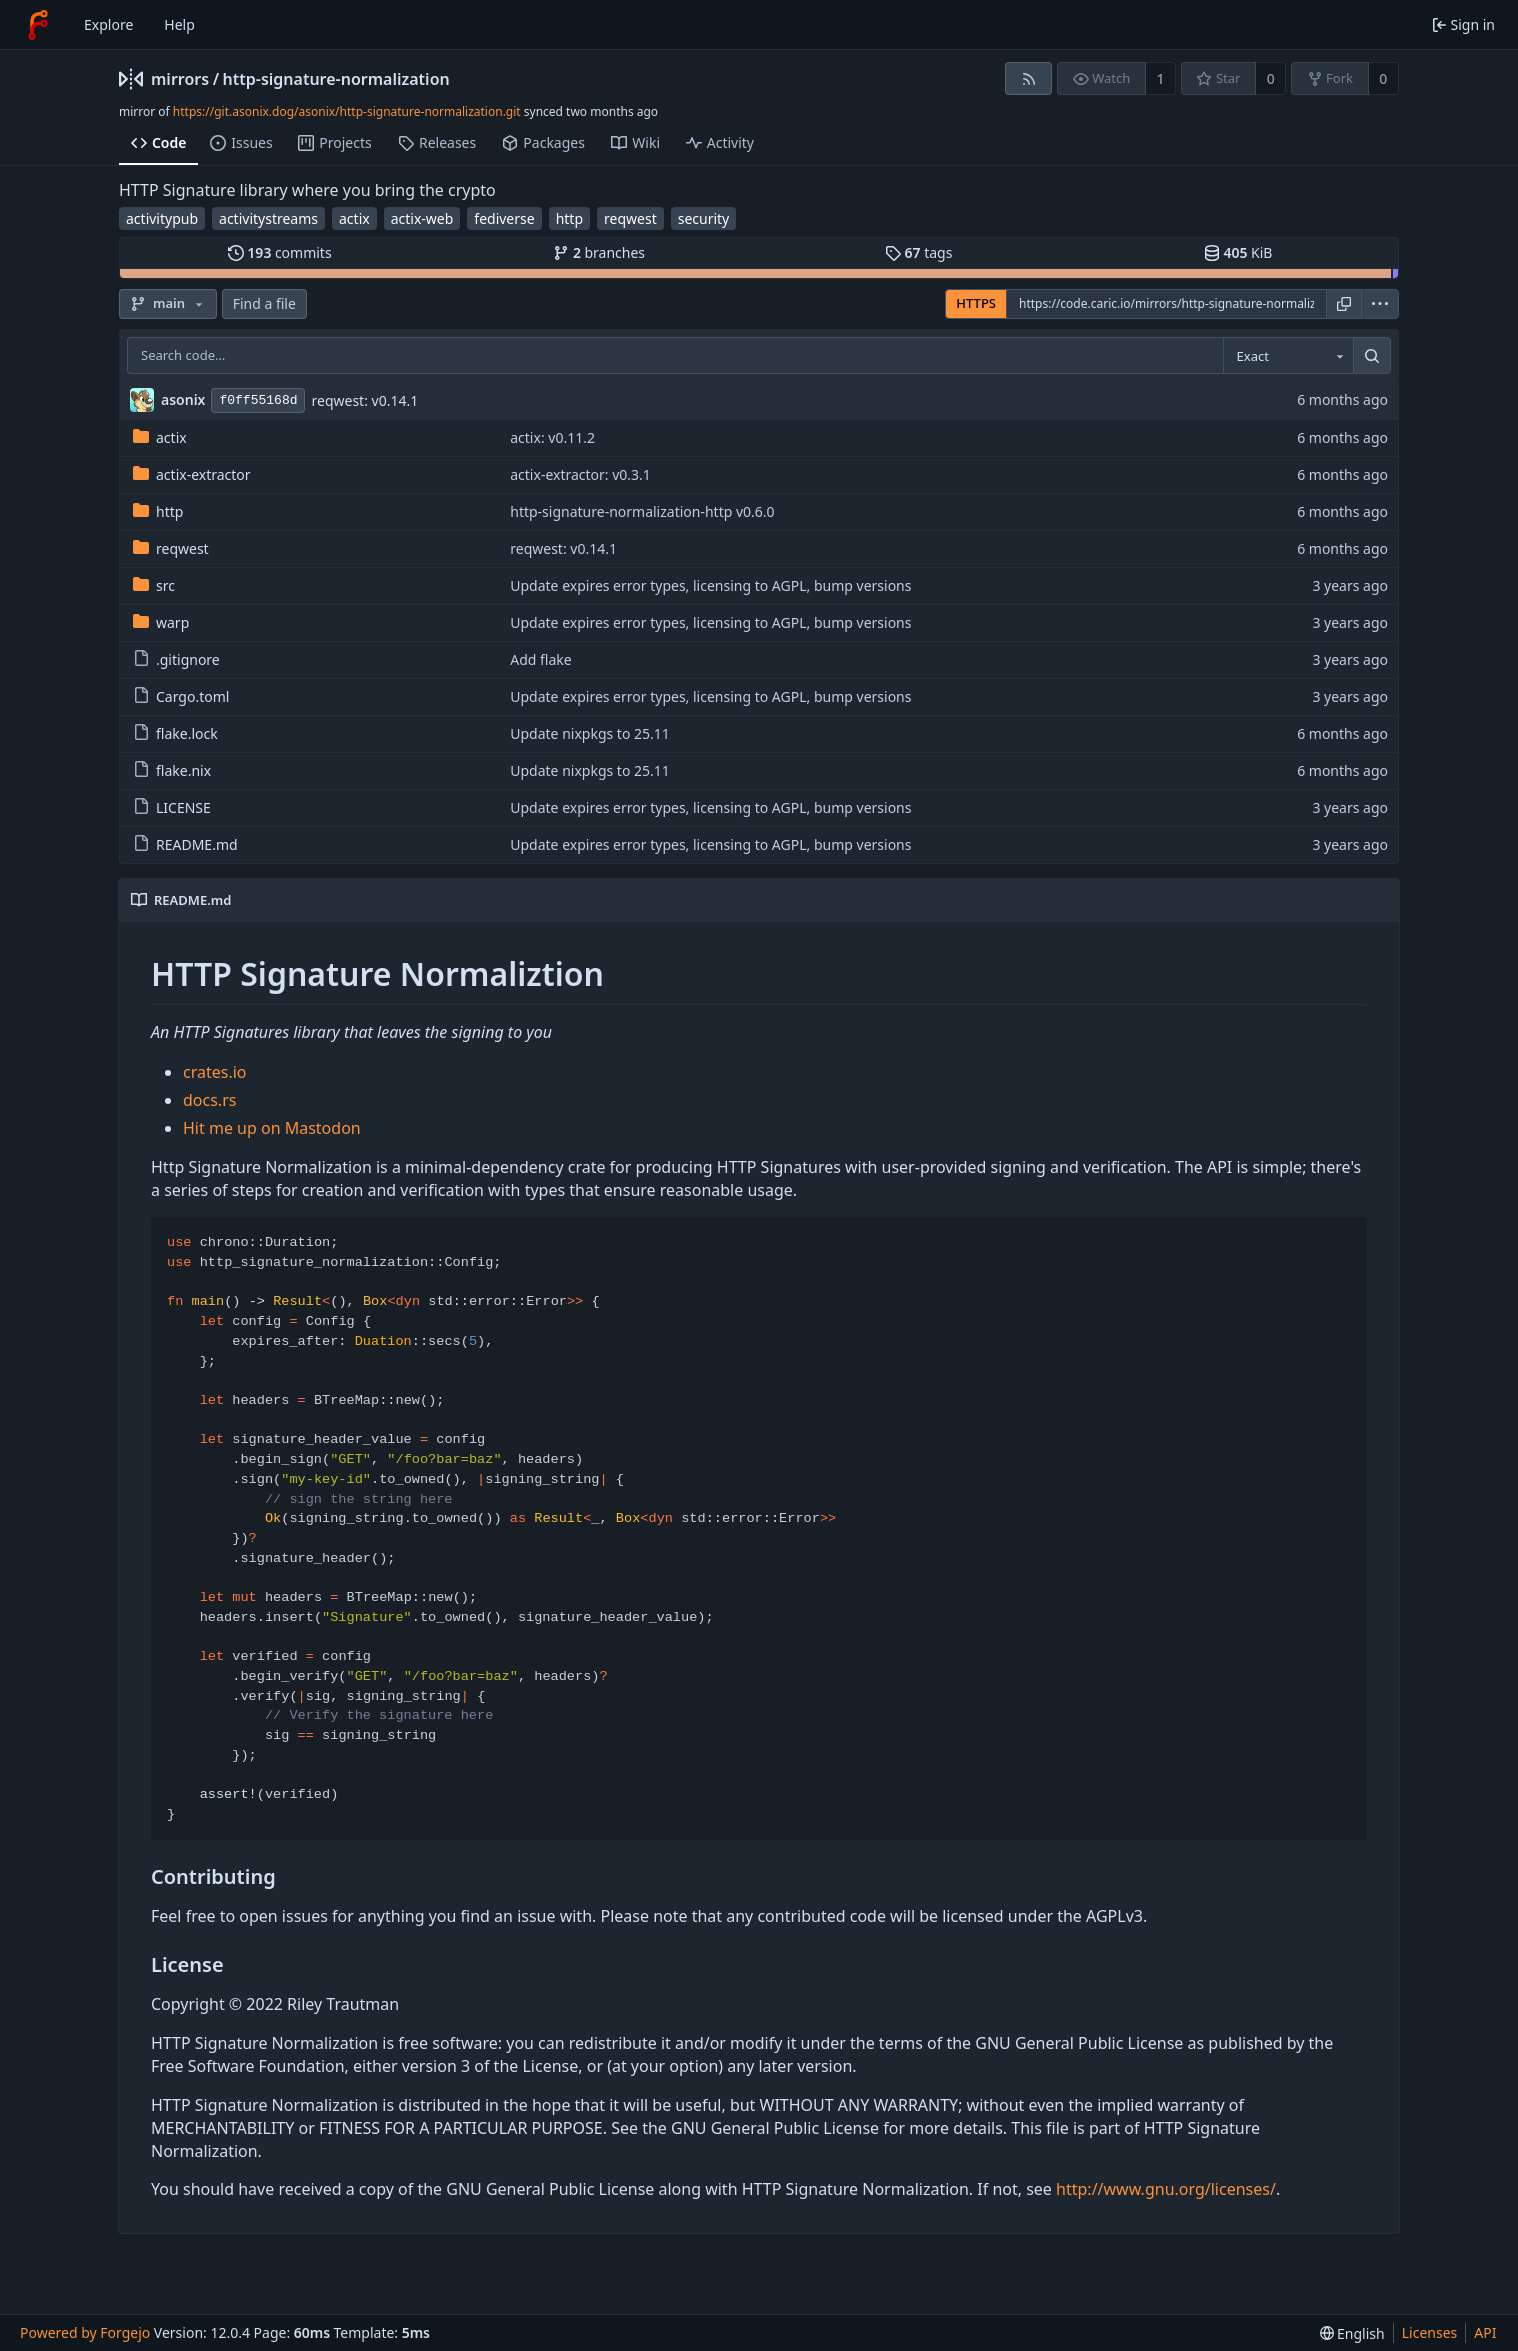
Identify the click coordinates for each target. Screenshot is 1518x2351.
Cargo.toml (181, 696)
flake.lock (175, 733)
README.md (185, 844)
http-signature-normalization (336, 79)
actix (354, 218)
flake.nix (172, 770)
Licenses (1430, 2332)
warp (161, 622)
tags (918, 252)
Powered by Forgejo (85, 2332)
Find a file (264, 303)
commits (280, 252)
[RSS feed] (1028, 78)
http (569, 218)
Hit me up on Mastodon (272, 1128)
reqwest (630, 218)
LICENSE (172, 807)
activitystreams (268, 218)
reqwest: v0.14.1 (364, 400)
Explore (108, 24)
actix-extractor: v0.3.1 (580, 474)
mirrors (180, 79)
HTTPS (976, 303)
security (704, 218)
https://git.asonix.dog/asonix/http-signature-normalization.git (347, 111)
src (154, 585)
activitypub (162, 218)
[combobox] (1288, 356)
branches (599, 252)
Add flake (540, 659)
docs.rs (209, 1100)
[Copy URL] (1344, 304)
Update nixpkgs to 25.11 (590, 733)
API (1485, 2332)
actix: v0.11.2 (552, 437)
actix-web (422, 218)
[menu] (1380, 304)
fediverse (504, 218)
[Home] (38, 25)
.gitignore (176, 659)
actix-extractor (192, 474)
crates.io (215, 1072)
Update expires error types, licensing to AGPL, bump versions (710, 585)
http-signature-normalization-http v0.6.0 (642, 511)
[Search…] (1372, 356)
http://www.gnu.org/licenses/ (1166, 2189)
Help (179, 24)
